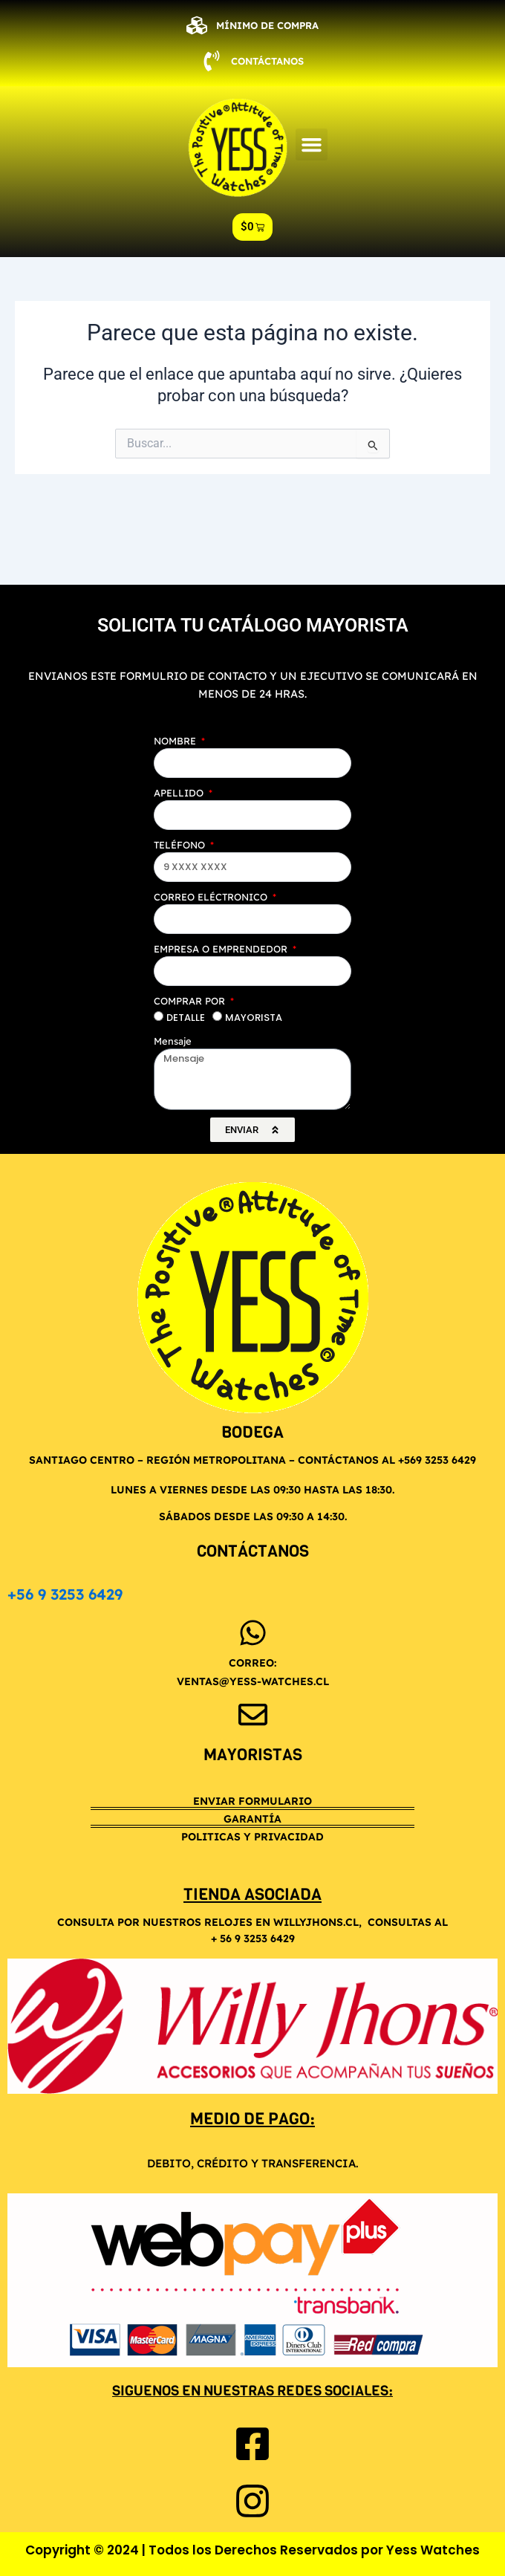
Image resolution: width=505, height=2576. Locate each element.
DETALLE (185, 1017)
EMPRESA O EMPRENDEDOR (222, 949)
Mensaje (173, 1041)
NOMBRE (176, 741)
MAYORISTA (253, 1017)
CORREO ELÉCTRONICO (212, 897)
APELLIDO (180, 793)
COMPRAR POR (191, 1001)
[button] (312, 145)
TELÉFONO (181, 845)
